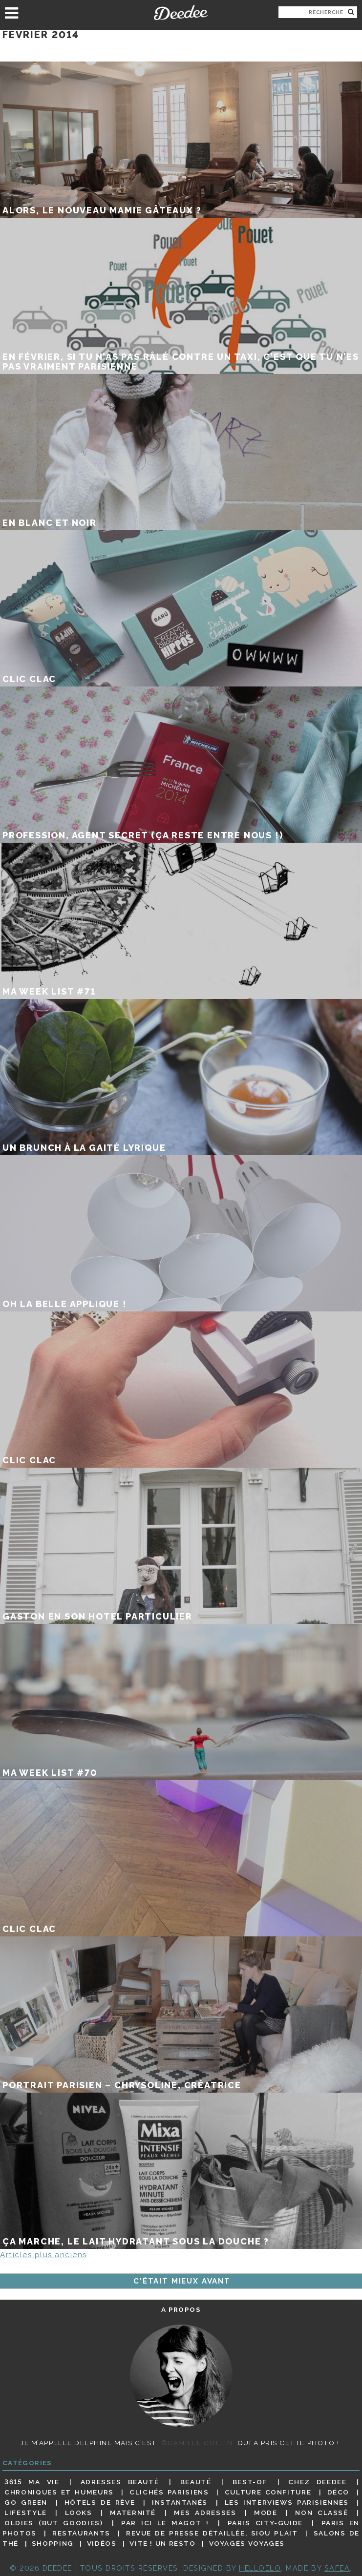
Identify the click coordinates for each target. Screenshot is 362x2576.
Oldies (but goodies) (53, 2523)
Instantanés (180, 2502)
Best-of (250, 2482)
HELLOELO (260, 2568)
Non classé (321, 2512)
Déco (338, 2492)
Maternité (133, 2512)
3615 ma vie (31, 2482)
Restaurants (81, 2533)
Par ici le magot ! (165, 2523)
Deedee (181, 12)
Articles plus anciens (43, 2254)
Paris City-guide (265, 2523)
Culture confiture (268, 2492)
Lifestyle (25, 2512)
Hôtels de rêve (99, 2502)
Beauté (196, 2482)
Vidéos (102, 2543)
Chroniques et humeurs (59, 2492)
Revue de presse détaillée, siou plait (212, 2533)
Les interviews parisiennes (287, 2502)
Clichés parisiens (169, 2492)
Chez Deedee (317, 2482)
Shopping (53, 2543)
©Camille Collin (197, 2443)
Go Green (25, 2502)
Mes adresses (205, 2512)
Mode (265, 2512)
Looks (78, 2512)
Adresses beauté (120, 2482)
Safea (337, 2568)
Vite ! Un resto (162, 2543)
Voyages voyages (247, 2543)
